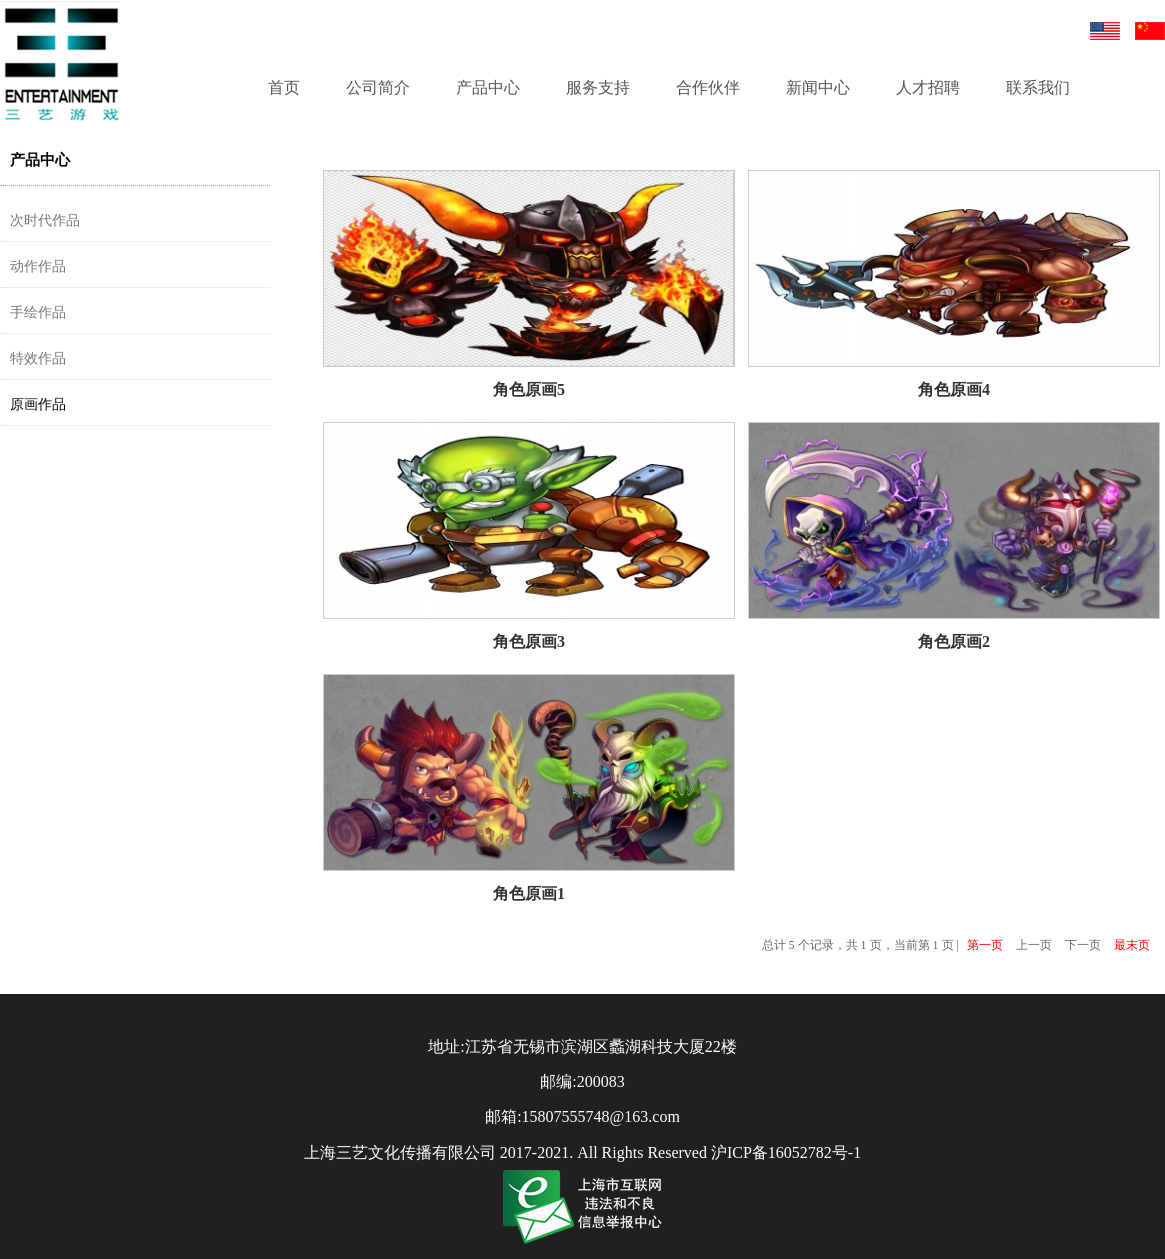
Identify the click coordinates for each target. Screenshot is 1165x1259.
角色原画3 (529, 641)
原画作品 (38, 404)
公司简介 (378, 87)
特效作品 (38, 358)
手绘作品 (38, 312)
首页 (284, 87)
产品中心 (488, 87)
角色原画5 (529, 389)
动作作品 (38, 266)
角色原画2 (954, 641)
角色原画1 (529, 893)
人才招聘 (928, 87)
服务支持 (598, 87)
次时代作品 (45, 220)
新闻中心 (818, 87)
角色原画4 (954, 389)
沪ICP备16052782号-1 (786, 1152)
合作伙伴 (708, 87)
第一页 (985, 945)
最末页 (1132, 945)
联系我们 (1038, 87)
